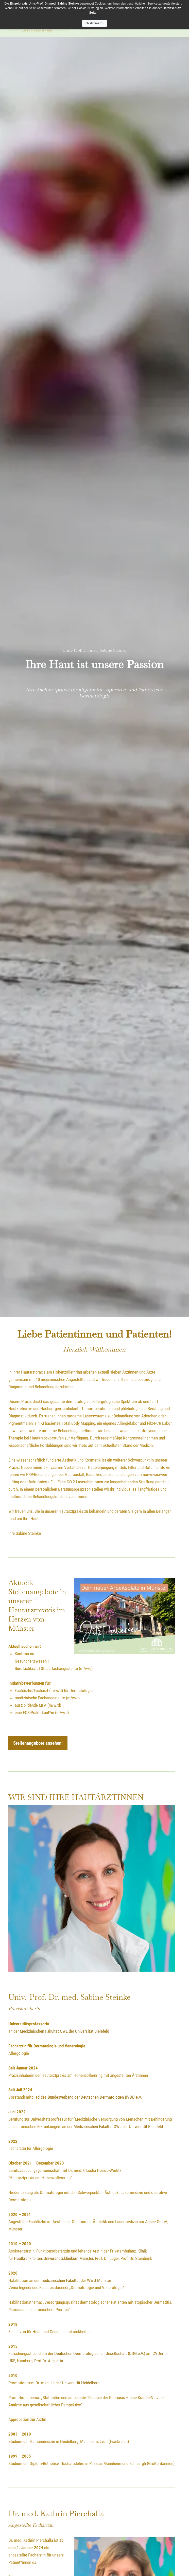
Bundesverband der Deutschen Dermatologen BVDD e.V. (95, 2097)
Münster (104, 2280)
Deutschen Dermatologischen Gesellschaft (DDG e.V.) (99, 2353)
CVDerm (159, 2353)
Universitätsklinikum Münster (68, 2258)
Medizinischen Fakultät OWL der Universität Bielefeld (64, 2031)
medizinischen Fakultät (60, 2280)
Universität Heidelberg (80, 2382)
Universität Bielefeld (146, 2126)
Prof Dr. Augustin (48, 2360)
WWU (91, 2280)
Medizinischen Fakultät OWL (98, 2126)
